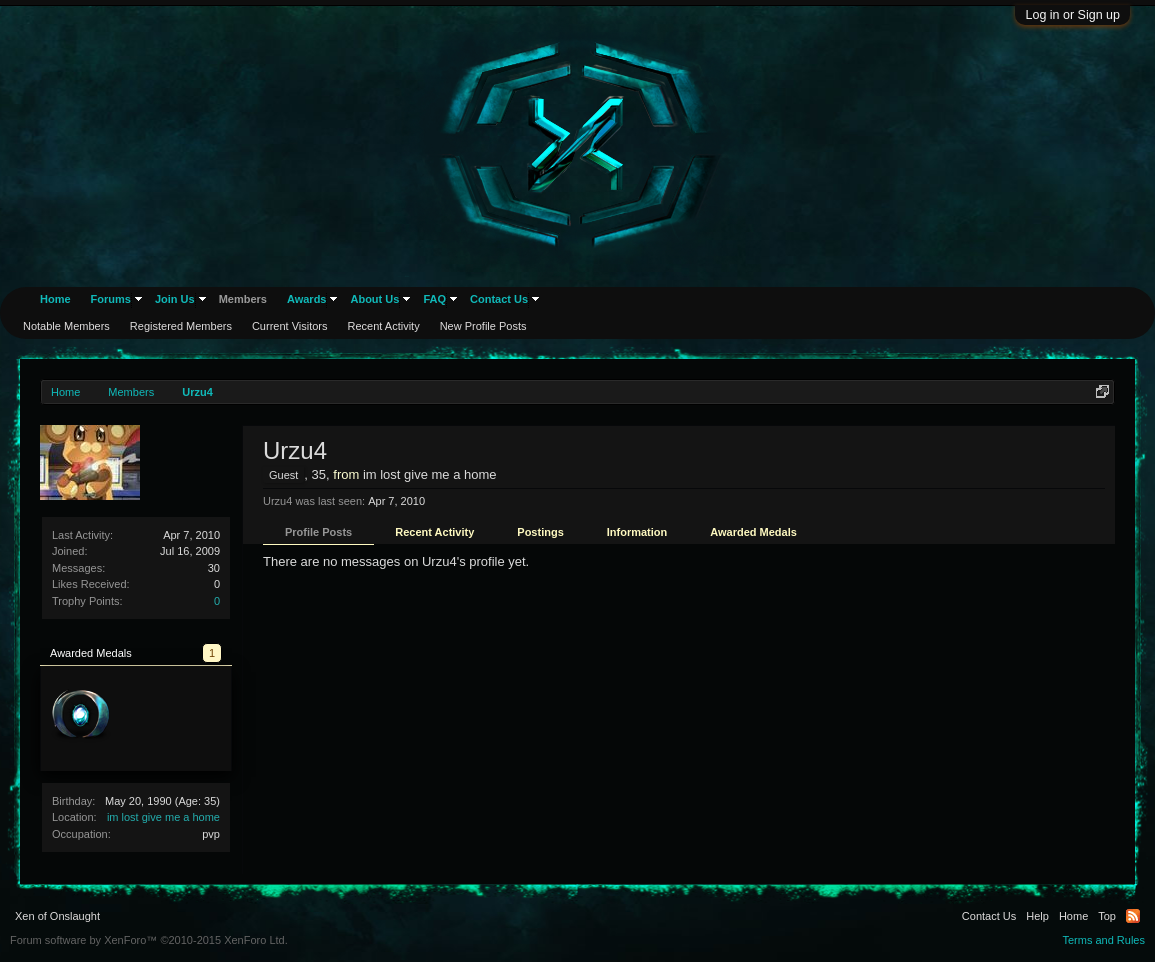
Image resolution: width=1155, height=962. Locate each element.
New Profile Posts (483, 326)
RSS (1133, 916)
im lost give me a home (163, 817)
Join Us (175, 299)
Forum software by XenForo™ (149, 940)
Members (243, 299)
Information (637, 532)
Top (1107, 916)
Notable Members (66, 326)
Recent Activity (434, 532)
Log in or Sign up (1072, 15)
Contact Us (499, 299)
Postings (540, 532)
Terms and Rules (1103, 940)
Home (55, 299)
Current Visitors (290, 326)
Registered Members (181, 326)
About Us (374, 299)
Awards (307, 299)
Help (1037, 916)
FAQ (434, 299)
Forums (111, 299)
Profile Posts (318, 532)
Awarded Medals (753, 532)
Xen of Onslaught (57, 916)
